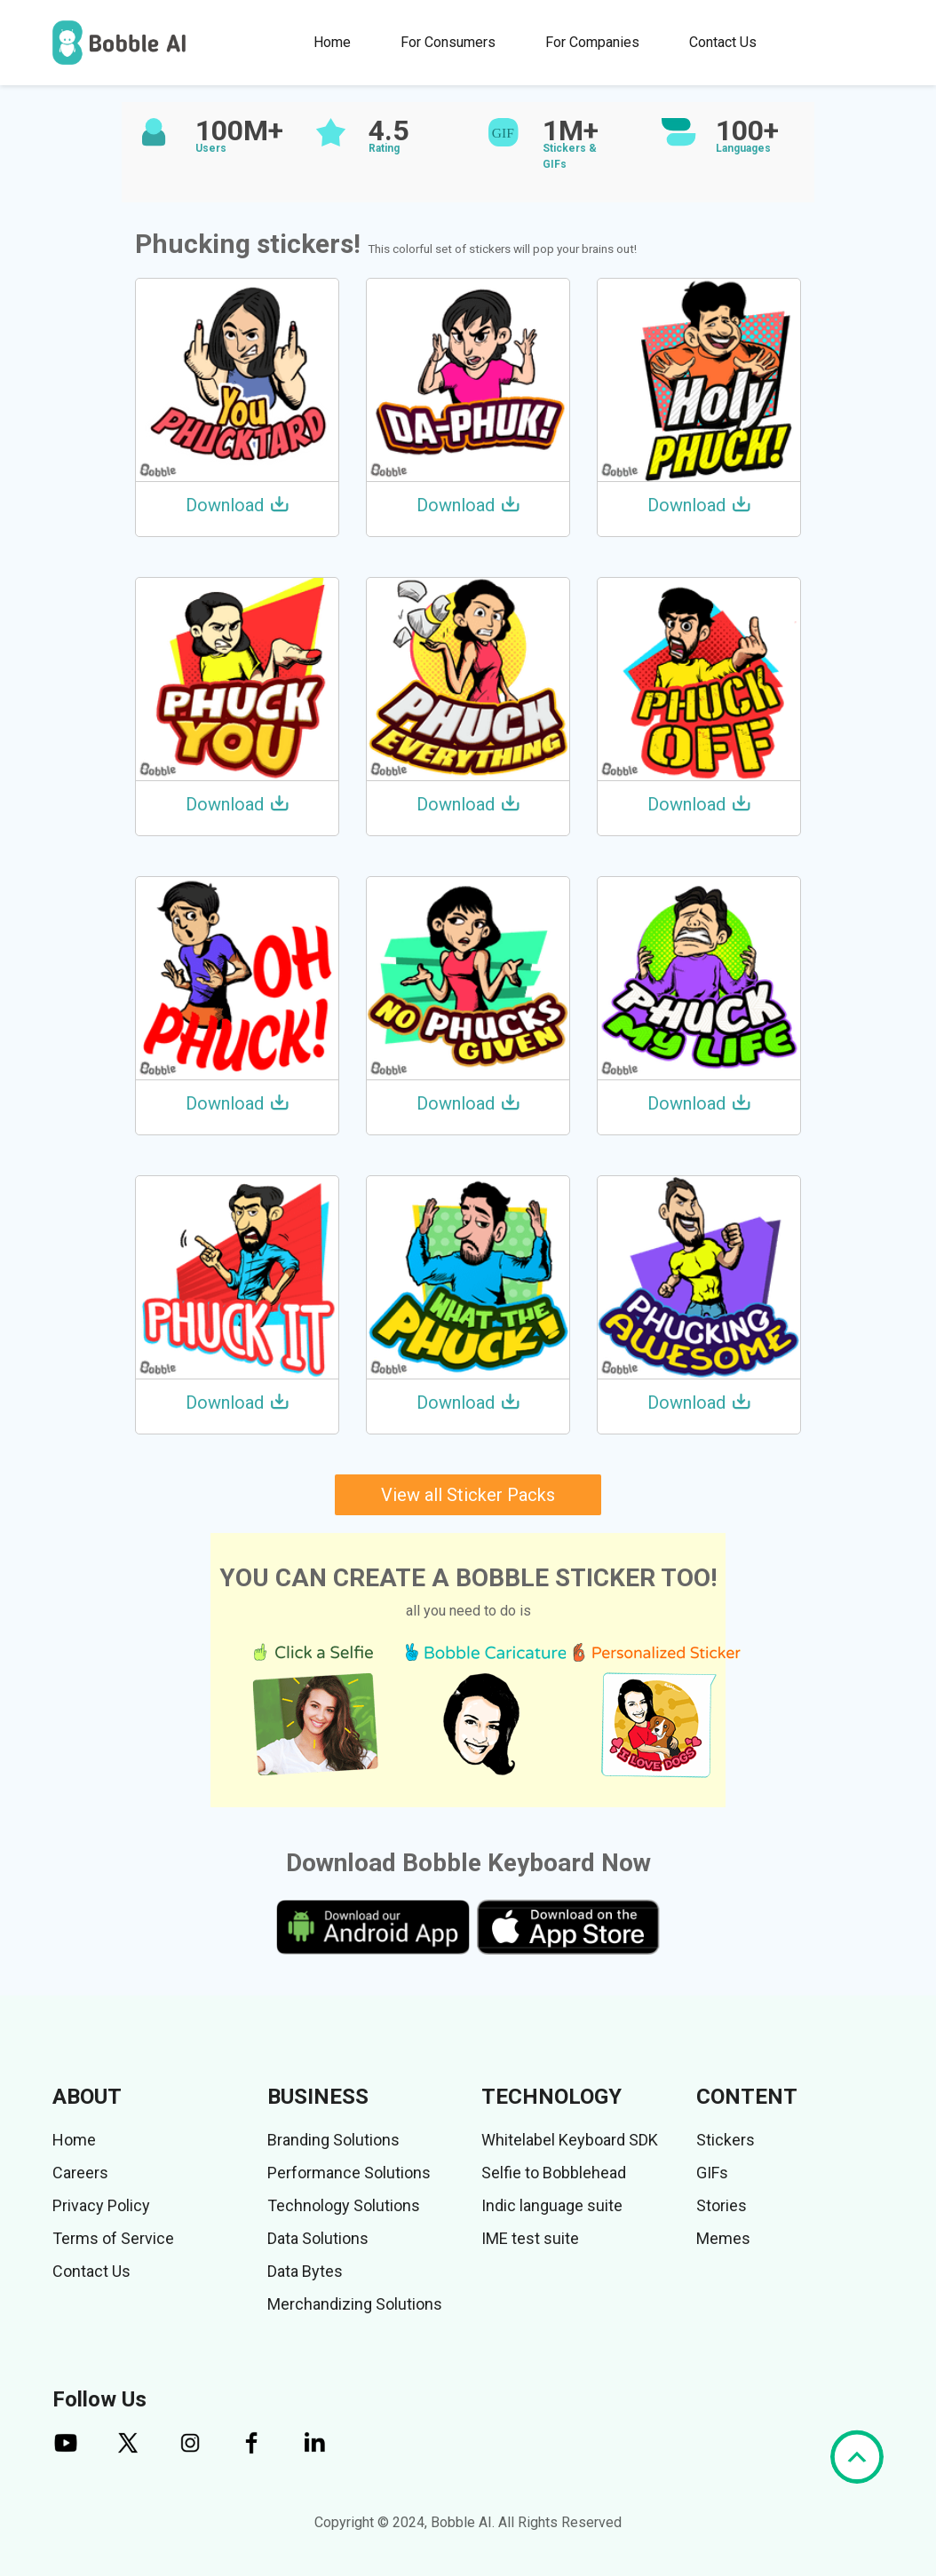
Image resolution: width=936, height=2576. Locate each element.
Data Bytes (305, 2271)
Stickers (725, 2139)
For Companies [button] (592, 42)
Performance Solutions (349, 2172)
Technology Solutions (343, 2205)
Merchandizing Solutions (354, 2304)
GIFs (712, 2172)
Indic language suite (552, 2205)
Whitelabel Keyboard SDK (569, 2139)
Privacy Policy (101, 2205)
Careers (80, 2172)
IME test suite (530, 2238)
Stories (721, 2205)
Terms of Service (113, 2238)
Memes (723, 2238)
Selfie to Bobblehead (553, 2172)
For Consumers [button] (448, 42)
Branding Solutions (333, 2139)
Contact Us (723, 42)
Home (332, 42)
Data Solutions (318, 2238)
